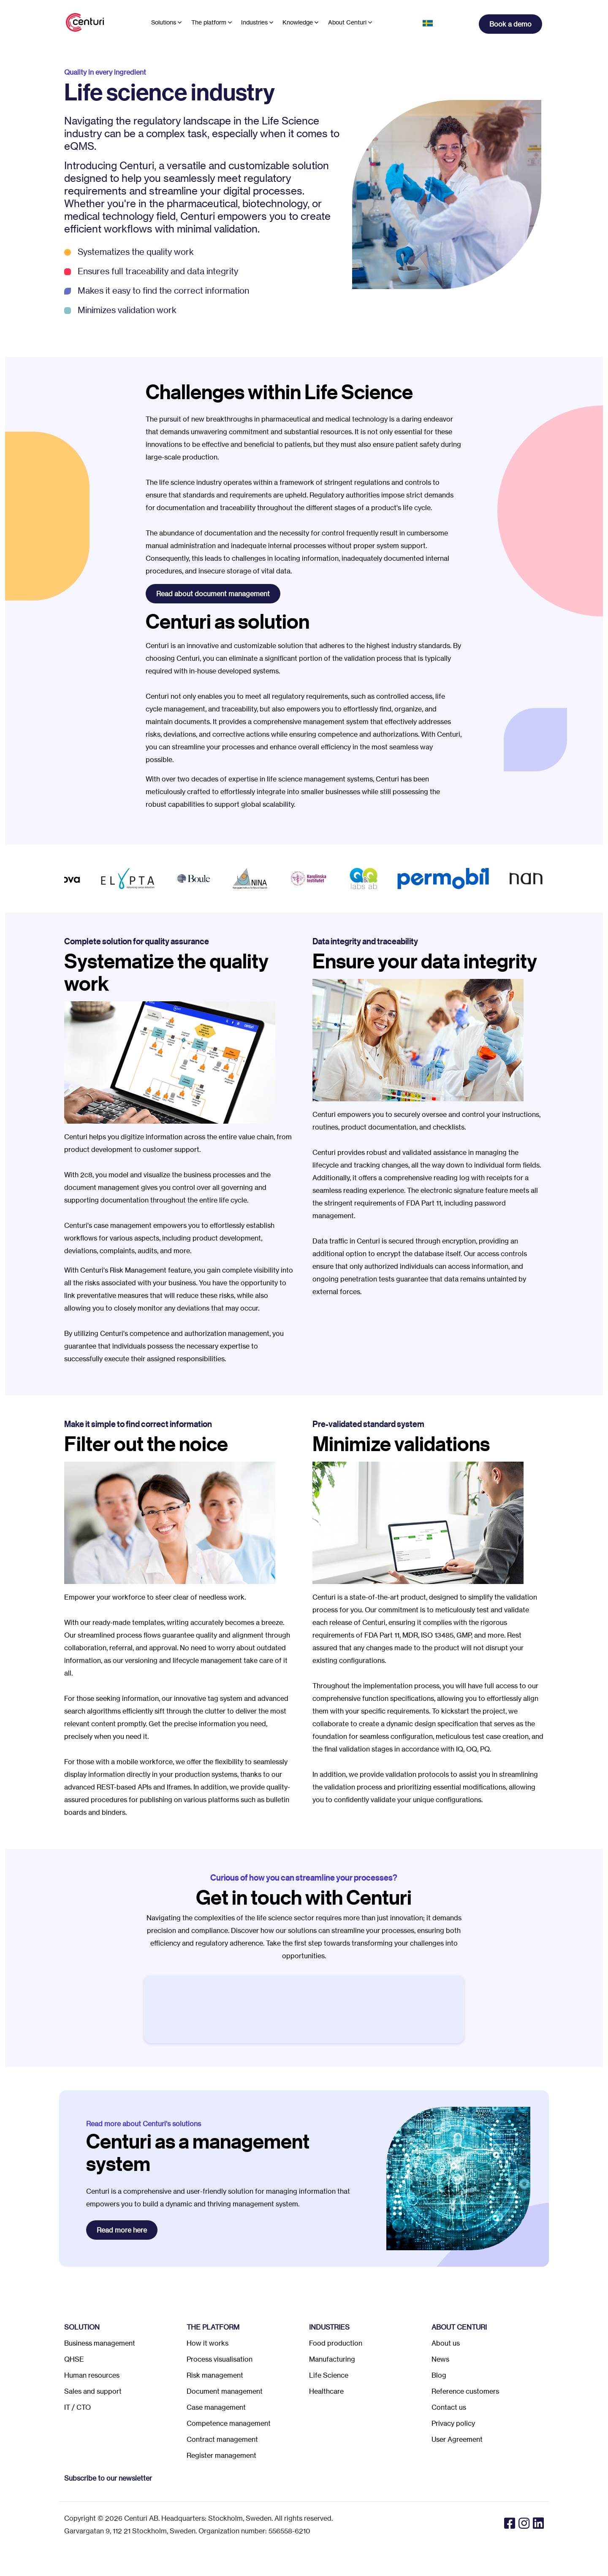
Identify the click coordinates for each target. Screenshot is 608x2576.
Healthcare (326, 2391)
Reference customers (465, 2391)
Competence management (229, 2423)
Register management (221, 2455)
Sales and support (93, 2391)
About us (446, 2343)
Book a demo (510, 24)
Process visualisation (219, 2359)
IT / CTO (77, 2407)
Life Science (328, 2375)
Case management (216, 2407)
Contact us (449, 2407)
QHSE (74, 2359)
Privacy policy (453, 2423)
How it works (207, 2343)
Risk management (215, 2375)
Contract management (222, 2439)
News (440, 2359)
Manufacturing (332, 2359)
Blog (439, 2375)
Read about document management (213, 593)
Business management (99, 2343)
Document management (225, 2391)
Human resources (91, 2375)
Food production (335, 2343)
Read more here (122, 2230)
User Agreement (457, 2439)
